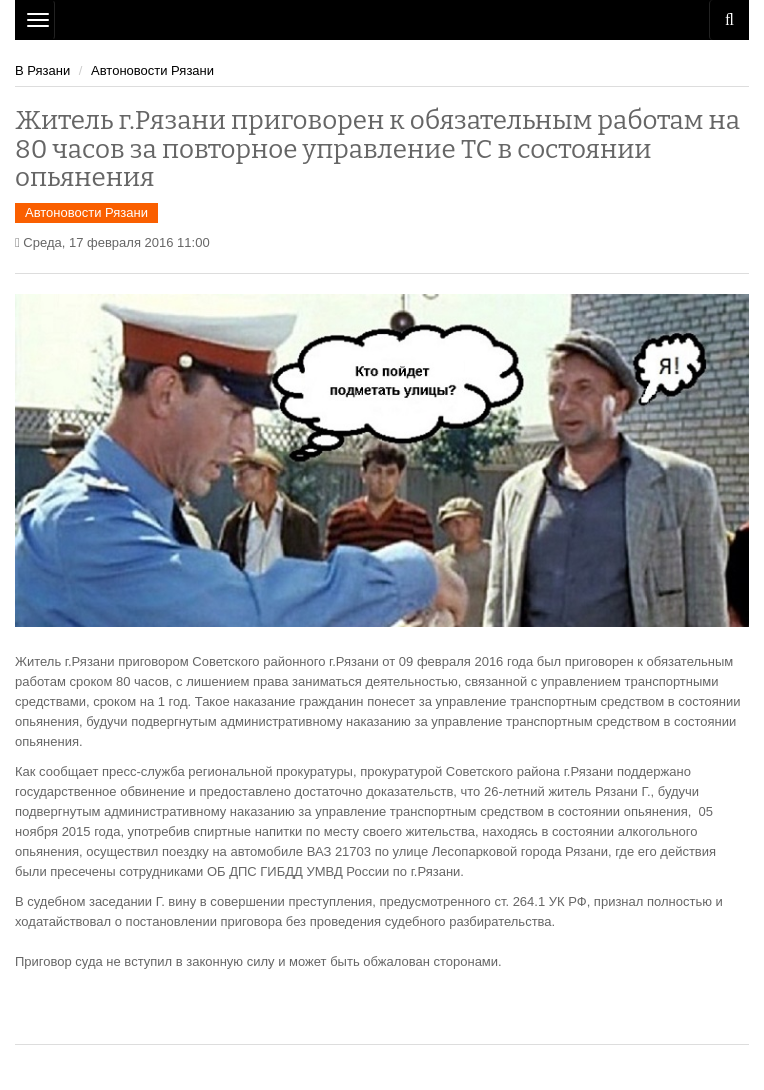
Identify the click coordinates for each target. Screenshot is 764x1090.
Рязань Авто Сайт (382, 20)
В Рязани (42, 70)
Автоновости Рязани (152, 70)
